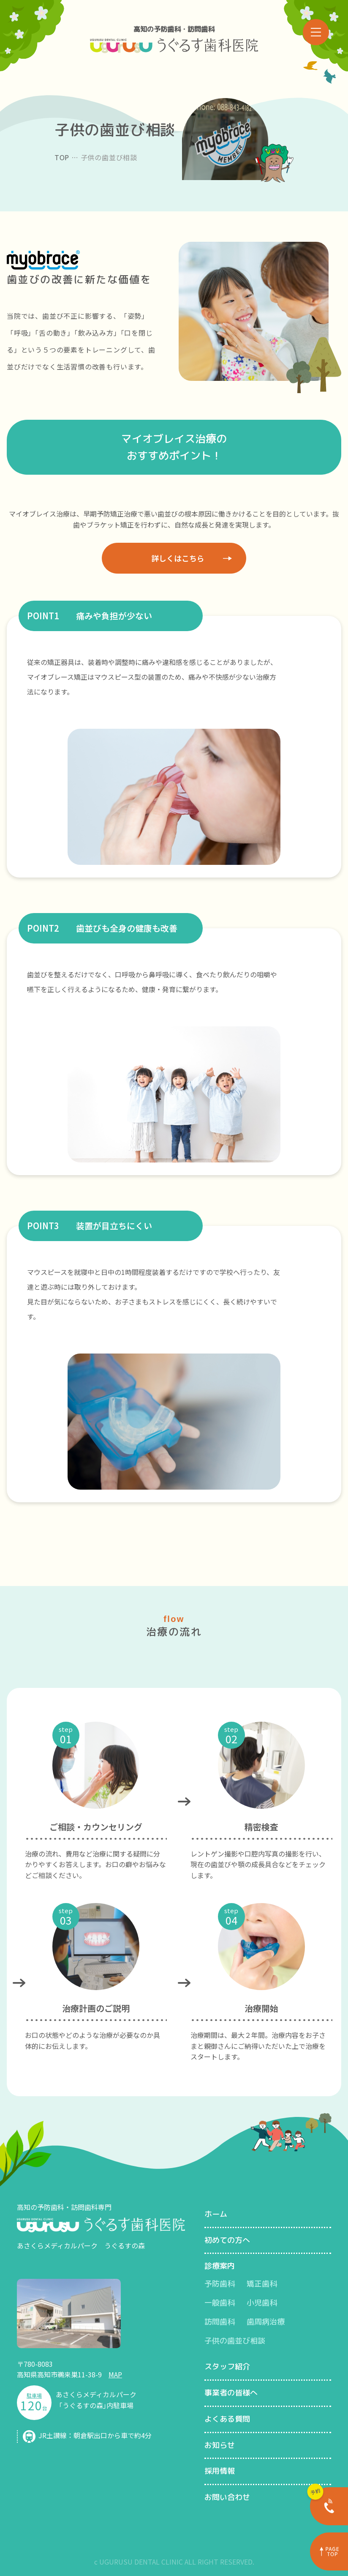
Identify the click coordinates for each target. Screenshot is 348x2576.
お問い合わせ (227, 2497)
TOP (61, 157)
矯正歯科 (262, 2283)
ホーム (215, 2214)
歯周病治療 (266, 2321)
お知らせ (219, 2445)
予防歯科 (219, 2283)
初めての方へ (227, 2240)
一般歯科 (219, 2302)
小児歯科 (262, 2302)
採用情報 (219, 2471)
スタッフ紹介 (227, 2366)
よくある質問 (227, 2419)
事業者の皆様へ (231, 2392)
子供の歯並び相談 (234, 2340)
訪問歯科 (219, 2321)
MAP (115, 2374)
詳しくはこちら (177, 557)
